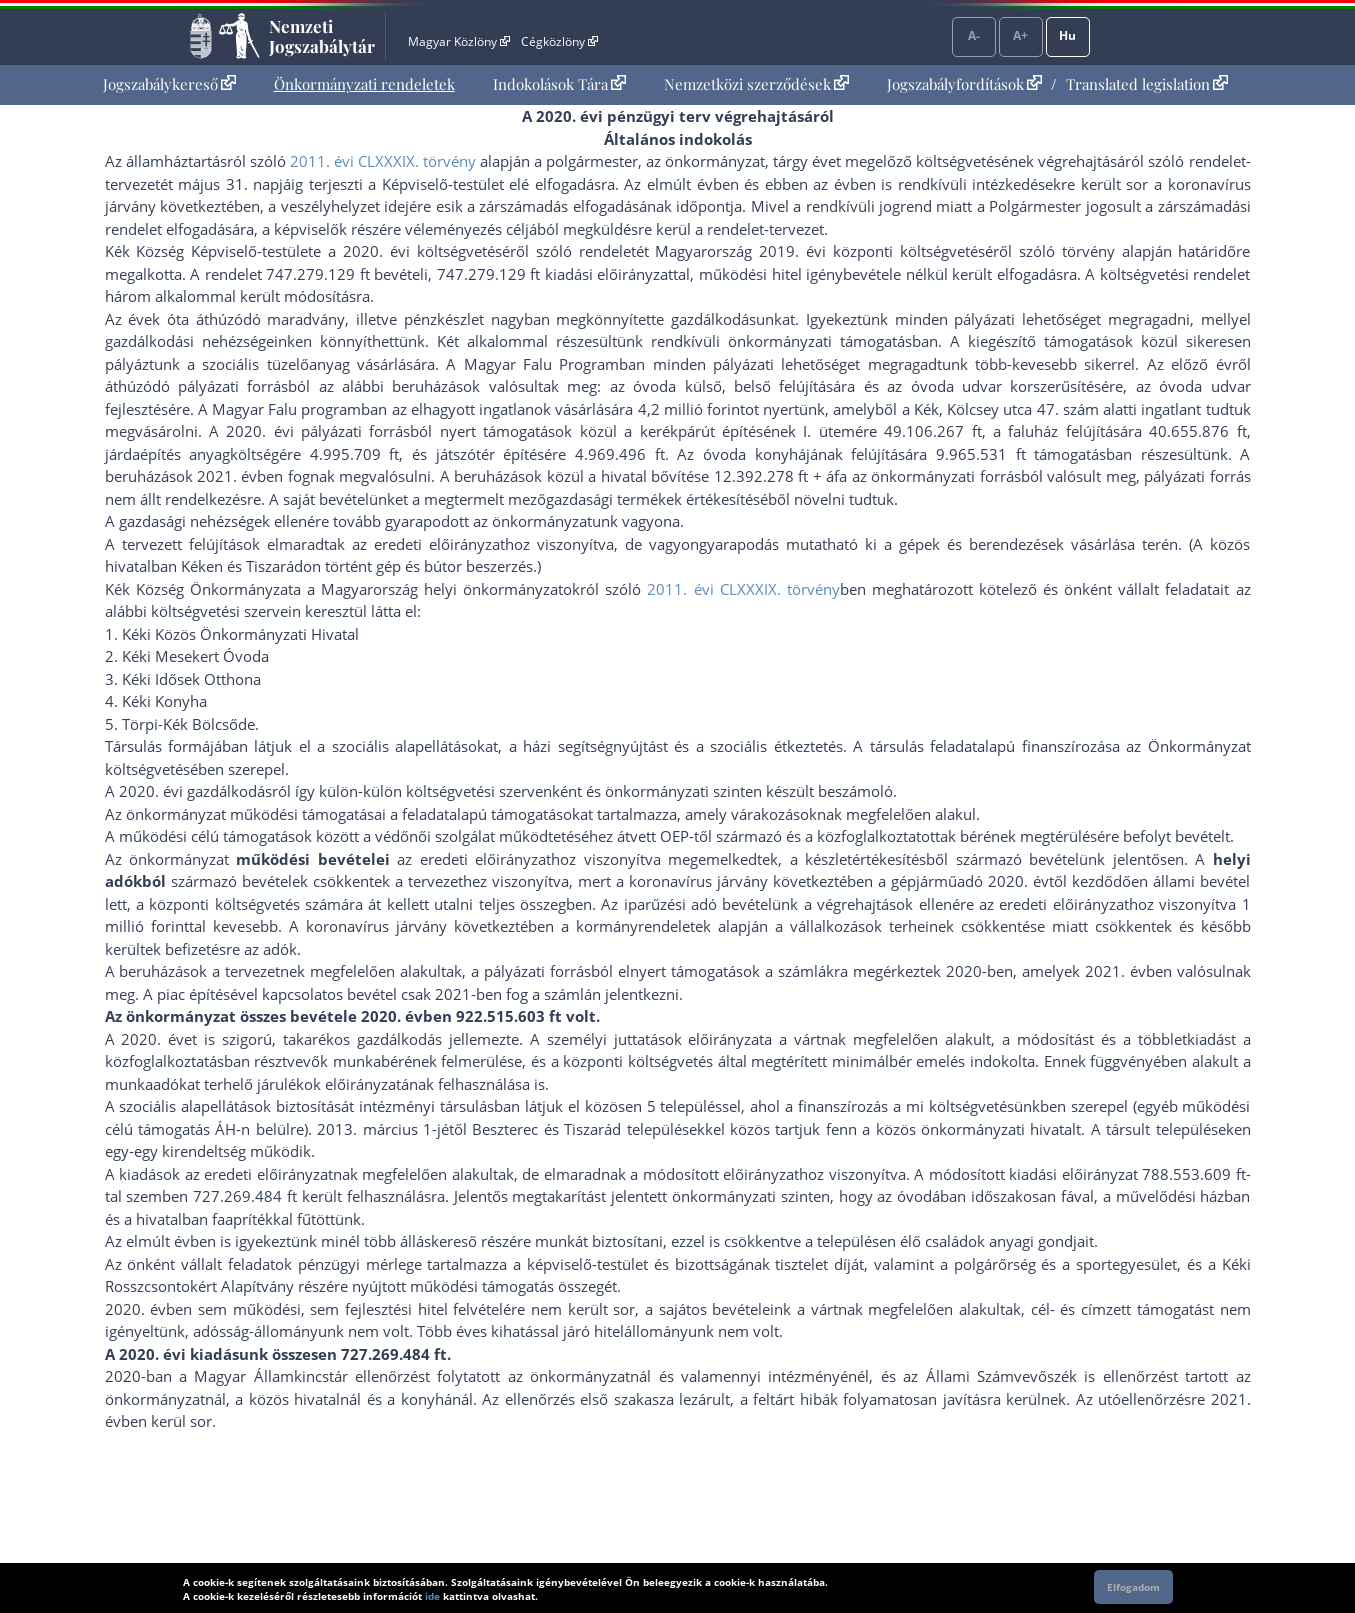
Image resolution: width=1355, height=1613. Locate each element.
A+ (1020, 35)
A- (974, 35)
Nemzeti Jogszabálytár (322, 36)
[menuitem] (169, 84)
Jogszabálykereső (169, 84)
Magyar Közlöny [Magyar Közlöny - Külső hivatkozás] (458, 41)
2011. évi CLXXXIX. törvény (383, 161)
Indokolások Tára (559, 84)
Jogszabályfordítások (964, 84)
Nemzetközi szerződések (756, 84)
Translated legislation (1147, 84)
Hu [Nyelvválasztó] (1067, 35)
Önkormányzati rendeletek (364, 84)
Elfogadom (1133, 1587)
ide (432, 1596)
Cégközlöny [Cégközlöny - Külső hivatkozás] (559, 41)
